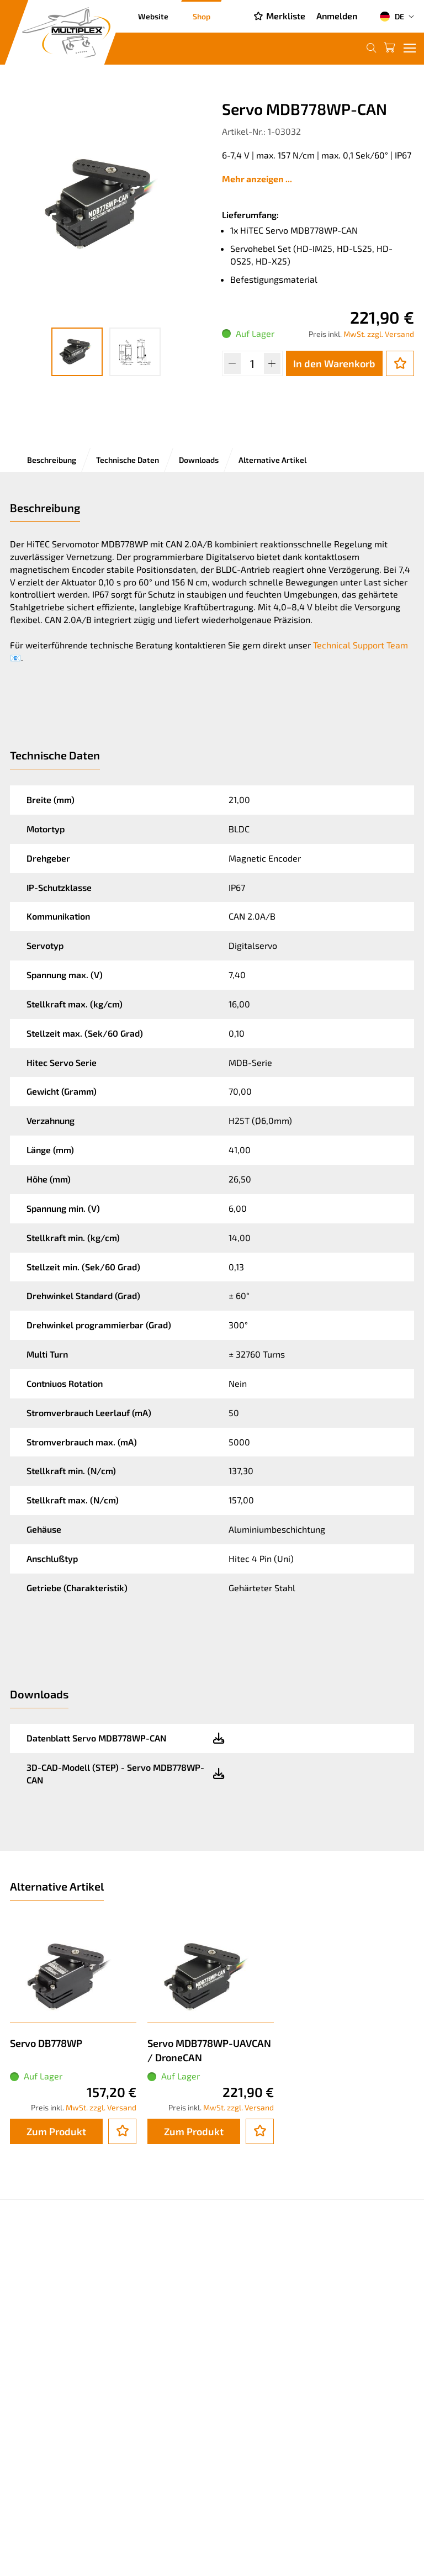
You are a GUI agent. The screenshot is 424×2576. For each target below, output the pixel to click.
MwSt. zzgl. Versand (378, 334)
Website (153, 16)
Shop (201, 16)
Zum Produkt (56, 2131)
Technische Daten (127, 459)
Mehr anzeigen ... (257, 178)
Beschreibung (51, 459)
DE (391, 16)
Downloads (199, 459)
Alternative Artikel (272, 459)
